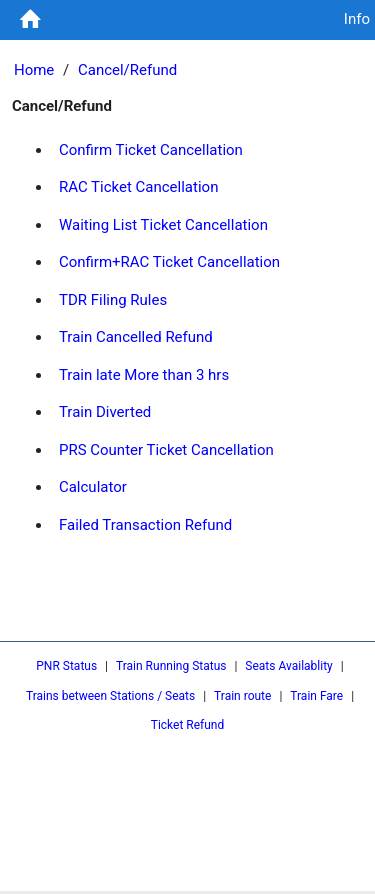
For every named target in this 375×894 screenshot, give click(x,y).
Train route (242, 696)
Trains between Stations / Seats (110, 696)
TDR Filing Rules (113, 300)
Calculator (93, 487)
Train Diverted (105, 412)
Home (34, 70)
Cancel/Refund (127, 70)
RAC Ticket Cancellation (139, 187)
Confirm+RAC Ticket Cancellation (169, 262)
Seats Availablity (288, 666)
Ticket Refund (188, 725)
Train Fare (316, 696)
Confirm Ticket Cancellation (151, 150)
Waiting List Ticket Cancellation (163, 225)
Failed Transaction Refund (145, 525)
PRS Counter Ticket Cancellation (166, 450)
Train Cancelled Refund (136, 337)
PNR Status (66, 666)
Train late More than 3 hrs (144, 375)
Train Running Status (171, 666)
